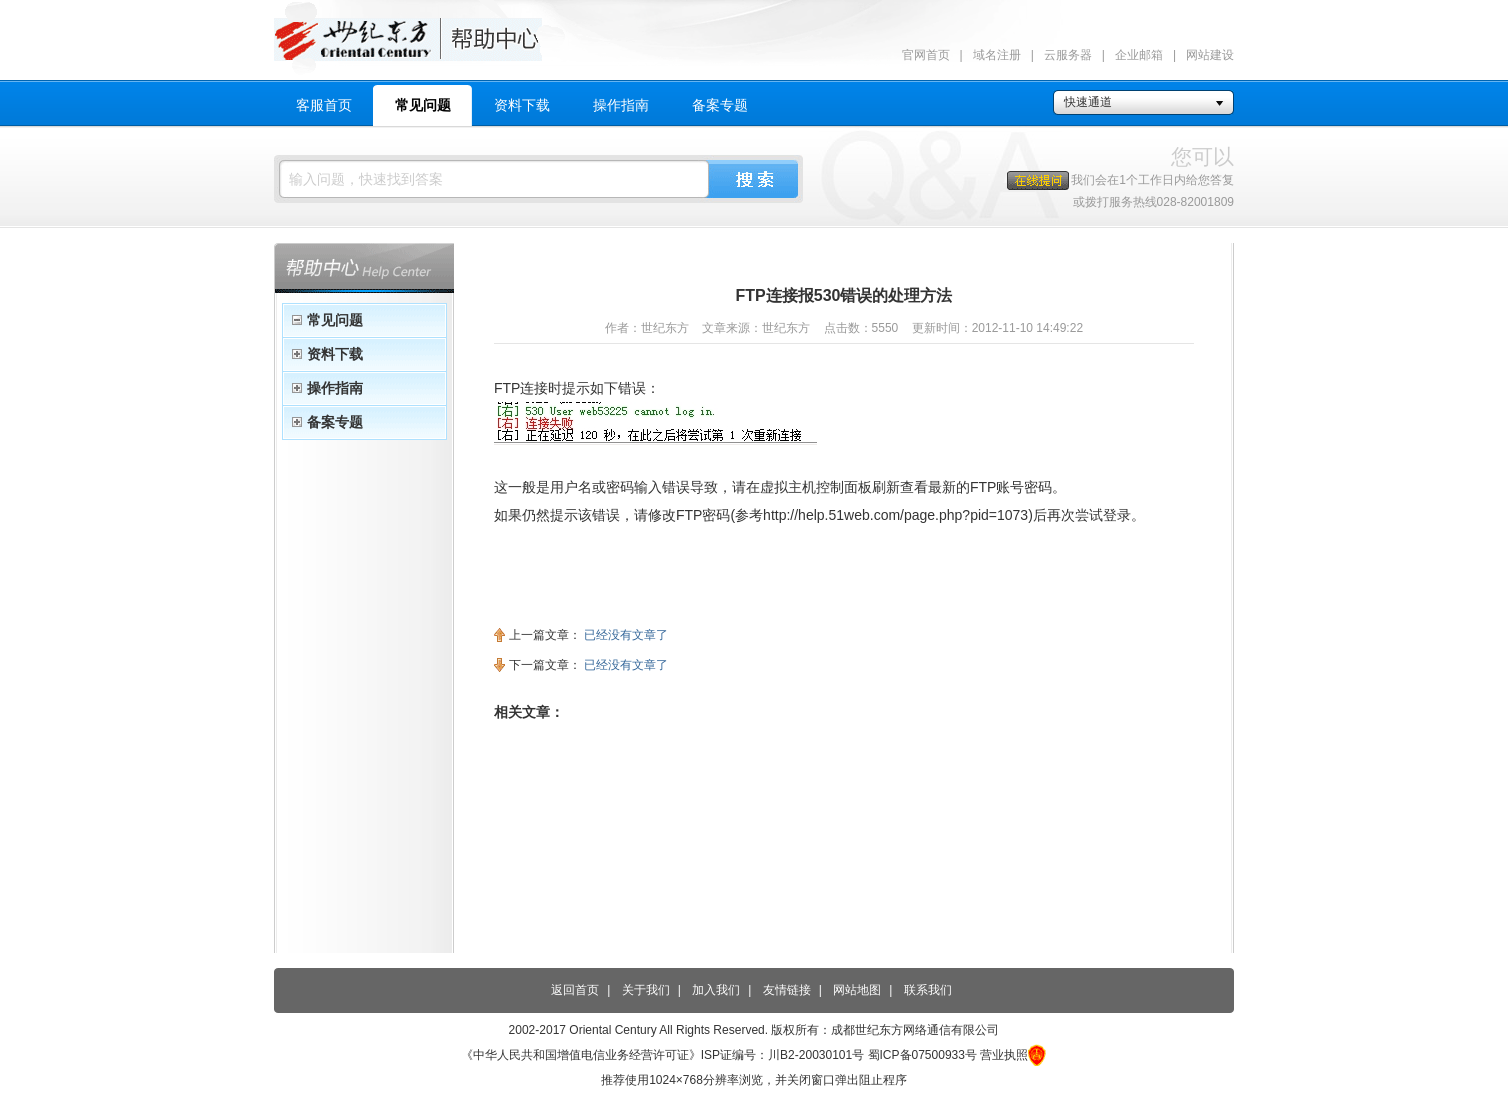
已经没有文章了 (626, 635)
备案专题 (720, 105)
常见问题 (423, 105)
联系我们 (928, 990)
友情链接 (787, 990)
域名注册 (997, 55)
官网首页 (926, 55)
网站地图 (857, 990)
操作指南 (621, 105)
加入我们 (716, 990)
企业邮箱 (1139, 55)
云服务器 (1068, 55)
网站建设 (1210, 55)
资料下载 (522, 105)
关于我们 (646, 990)
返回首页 (575, 990)
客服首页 (324, 105)
